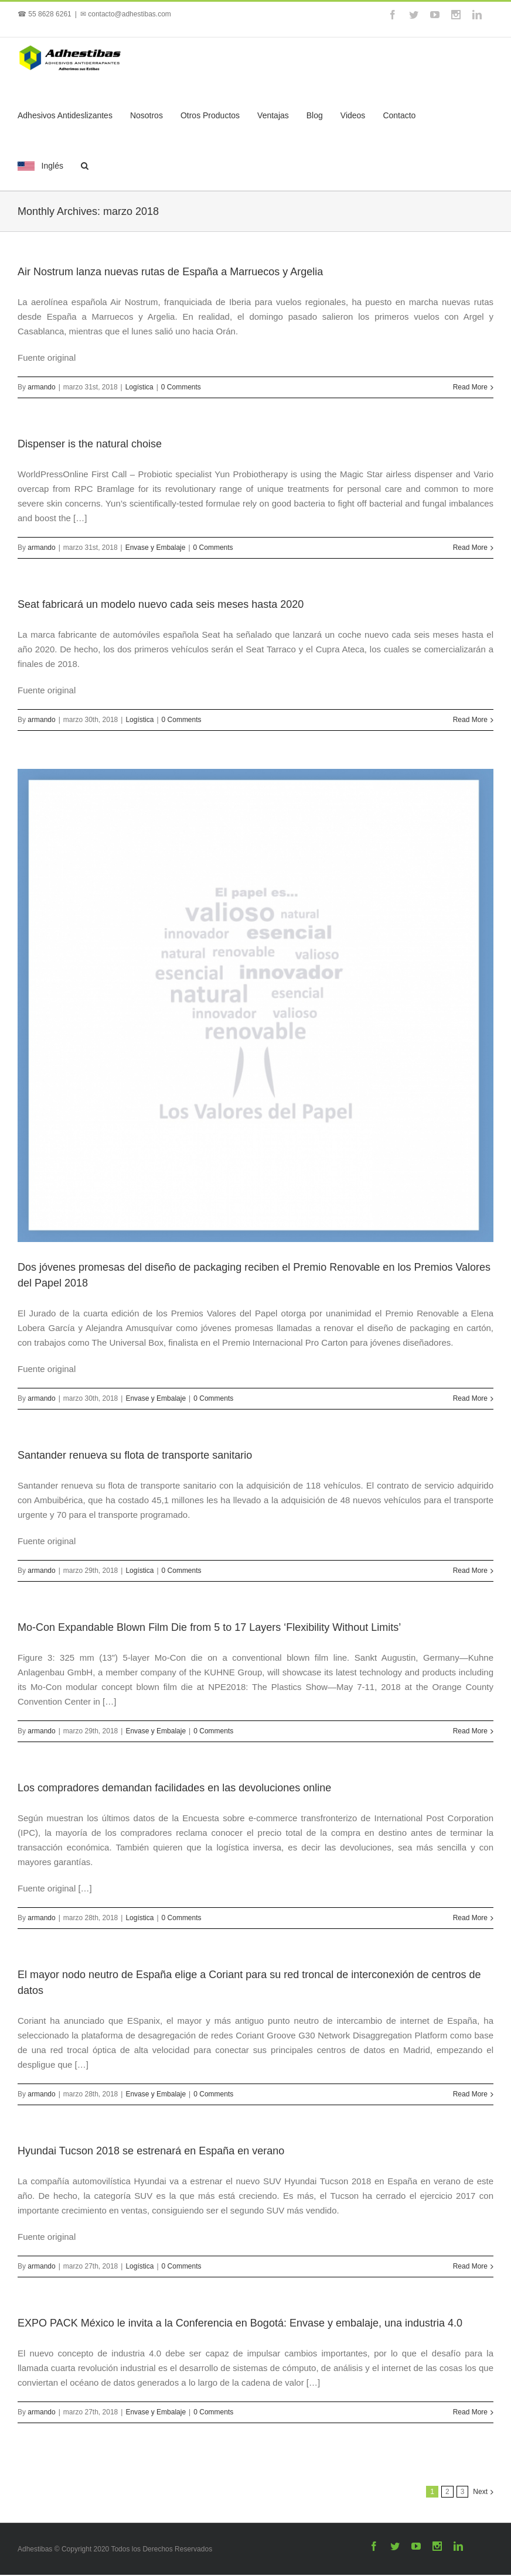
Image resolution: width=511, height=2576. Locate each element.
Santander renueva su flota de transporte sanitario (135, 1455)
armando (41, 387)
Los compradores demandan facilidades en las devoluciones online (174, 1788)
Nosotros (146, 115)
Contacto (399, 115)
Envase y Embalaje (155, 547)
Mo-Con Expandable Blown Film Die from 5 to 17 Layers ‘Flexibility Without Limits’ (209, 1627)
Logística (139, 387)
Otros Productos (210, 115)
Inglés (40, 165)
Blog (314, 115)
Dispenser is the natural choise (90, 444)
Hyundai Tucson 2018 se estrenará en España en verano (151, 2151)
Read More (470, 387)
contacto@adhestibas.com (129, 14)
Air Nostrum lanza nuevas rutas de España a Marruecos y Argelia (170, 272)
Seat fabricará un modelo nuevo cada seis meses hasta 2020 (161, 604)
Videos (353, 115)
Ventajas (273, 115)
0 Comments (181, 387)
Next (480, 2492)
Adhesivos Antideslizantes (65, 115)
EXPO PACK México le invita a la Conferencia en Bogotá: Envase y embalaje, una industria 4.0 (240, 2323)
